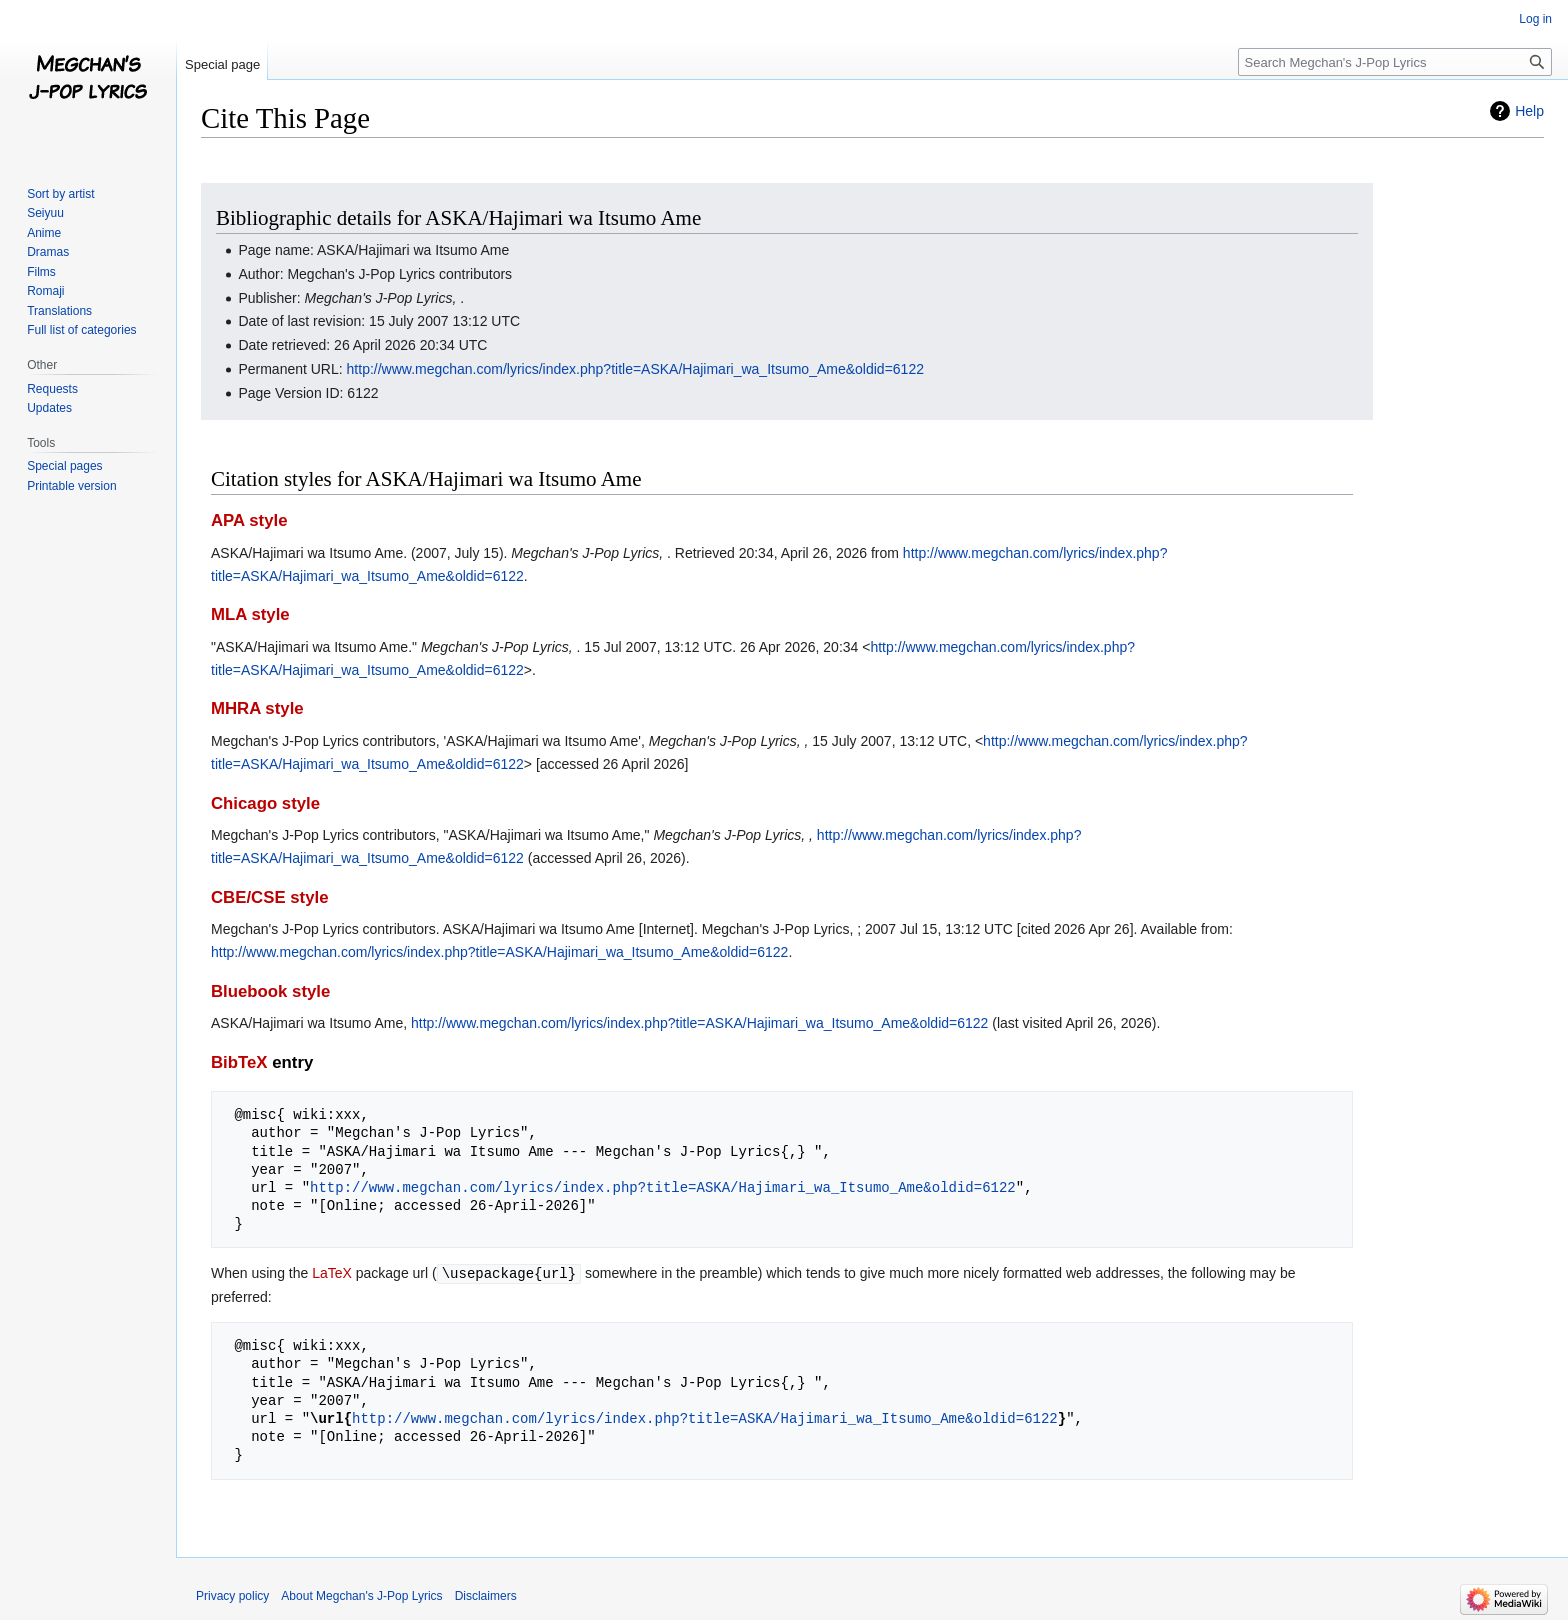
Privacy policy (232, 1595)
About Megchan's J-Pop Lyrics (361, 1595)
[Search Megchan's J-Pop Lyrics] (1395, 62)
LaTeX (332, 1273)
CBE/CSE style (270, 897)
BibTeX (239, 1062)
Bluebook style (270, 991)
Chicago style (265, 803)
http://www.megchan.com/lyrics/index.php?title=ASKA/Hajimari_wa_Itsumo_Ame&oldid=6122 (635, 369)
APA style (249, 520)
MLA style (250, 614)
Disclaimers (486, 1595)
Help (1529, 111)
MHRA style (257, 708)
